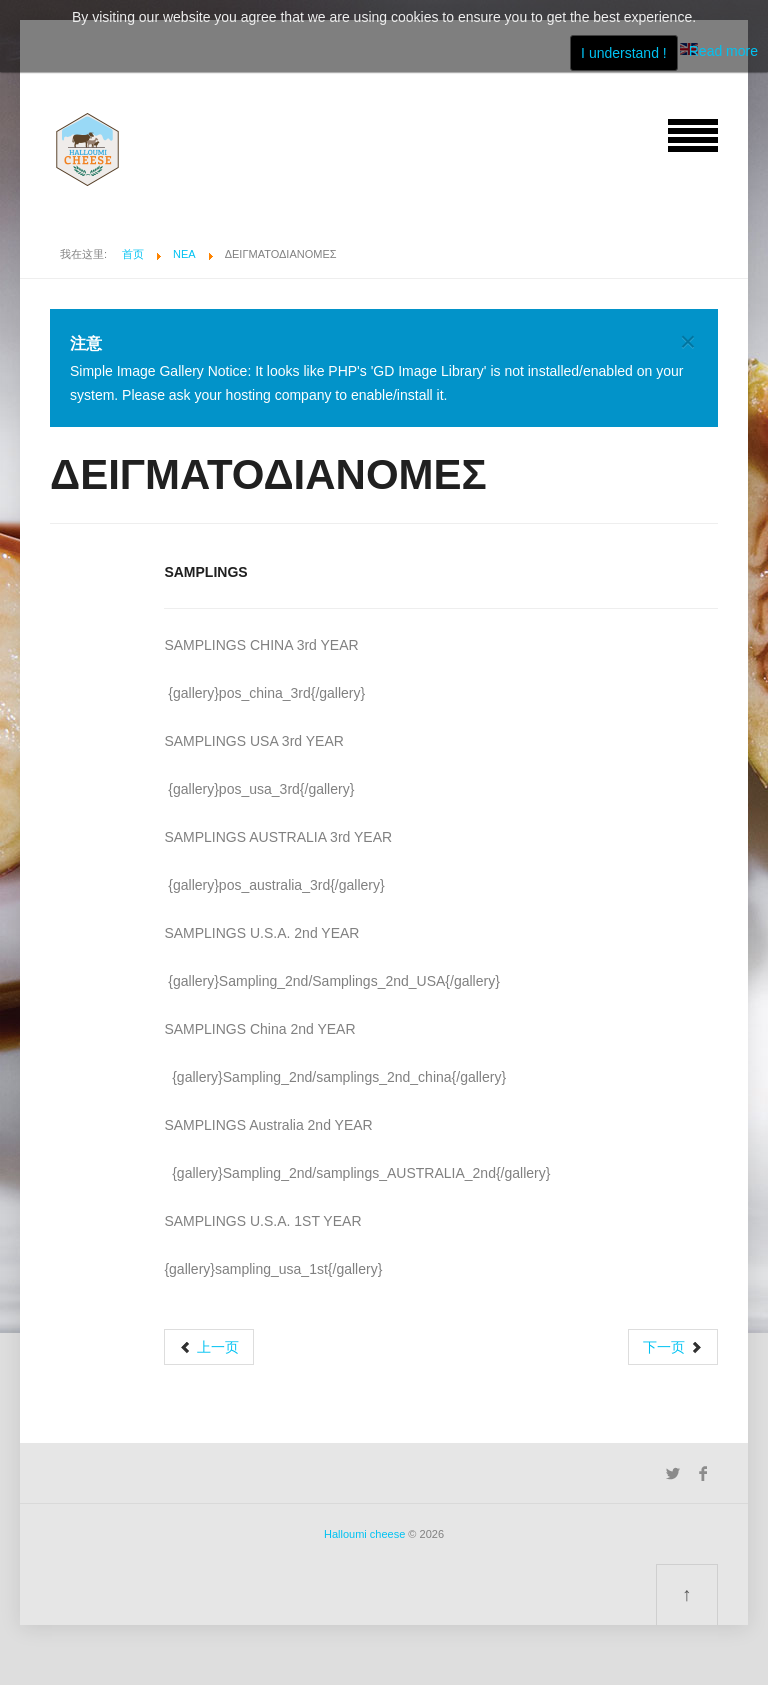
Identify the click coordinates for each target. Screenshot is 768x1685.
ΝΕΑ (184, 254)
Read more (723, 51)
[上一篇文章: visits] (209, 1347)
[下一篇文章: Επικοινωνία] (673, 1347)
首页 (133, 254)
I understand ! (624, 53)
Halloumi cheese (364, 1534)
